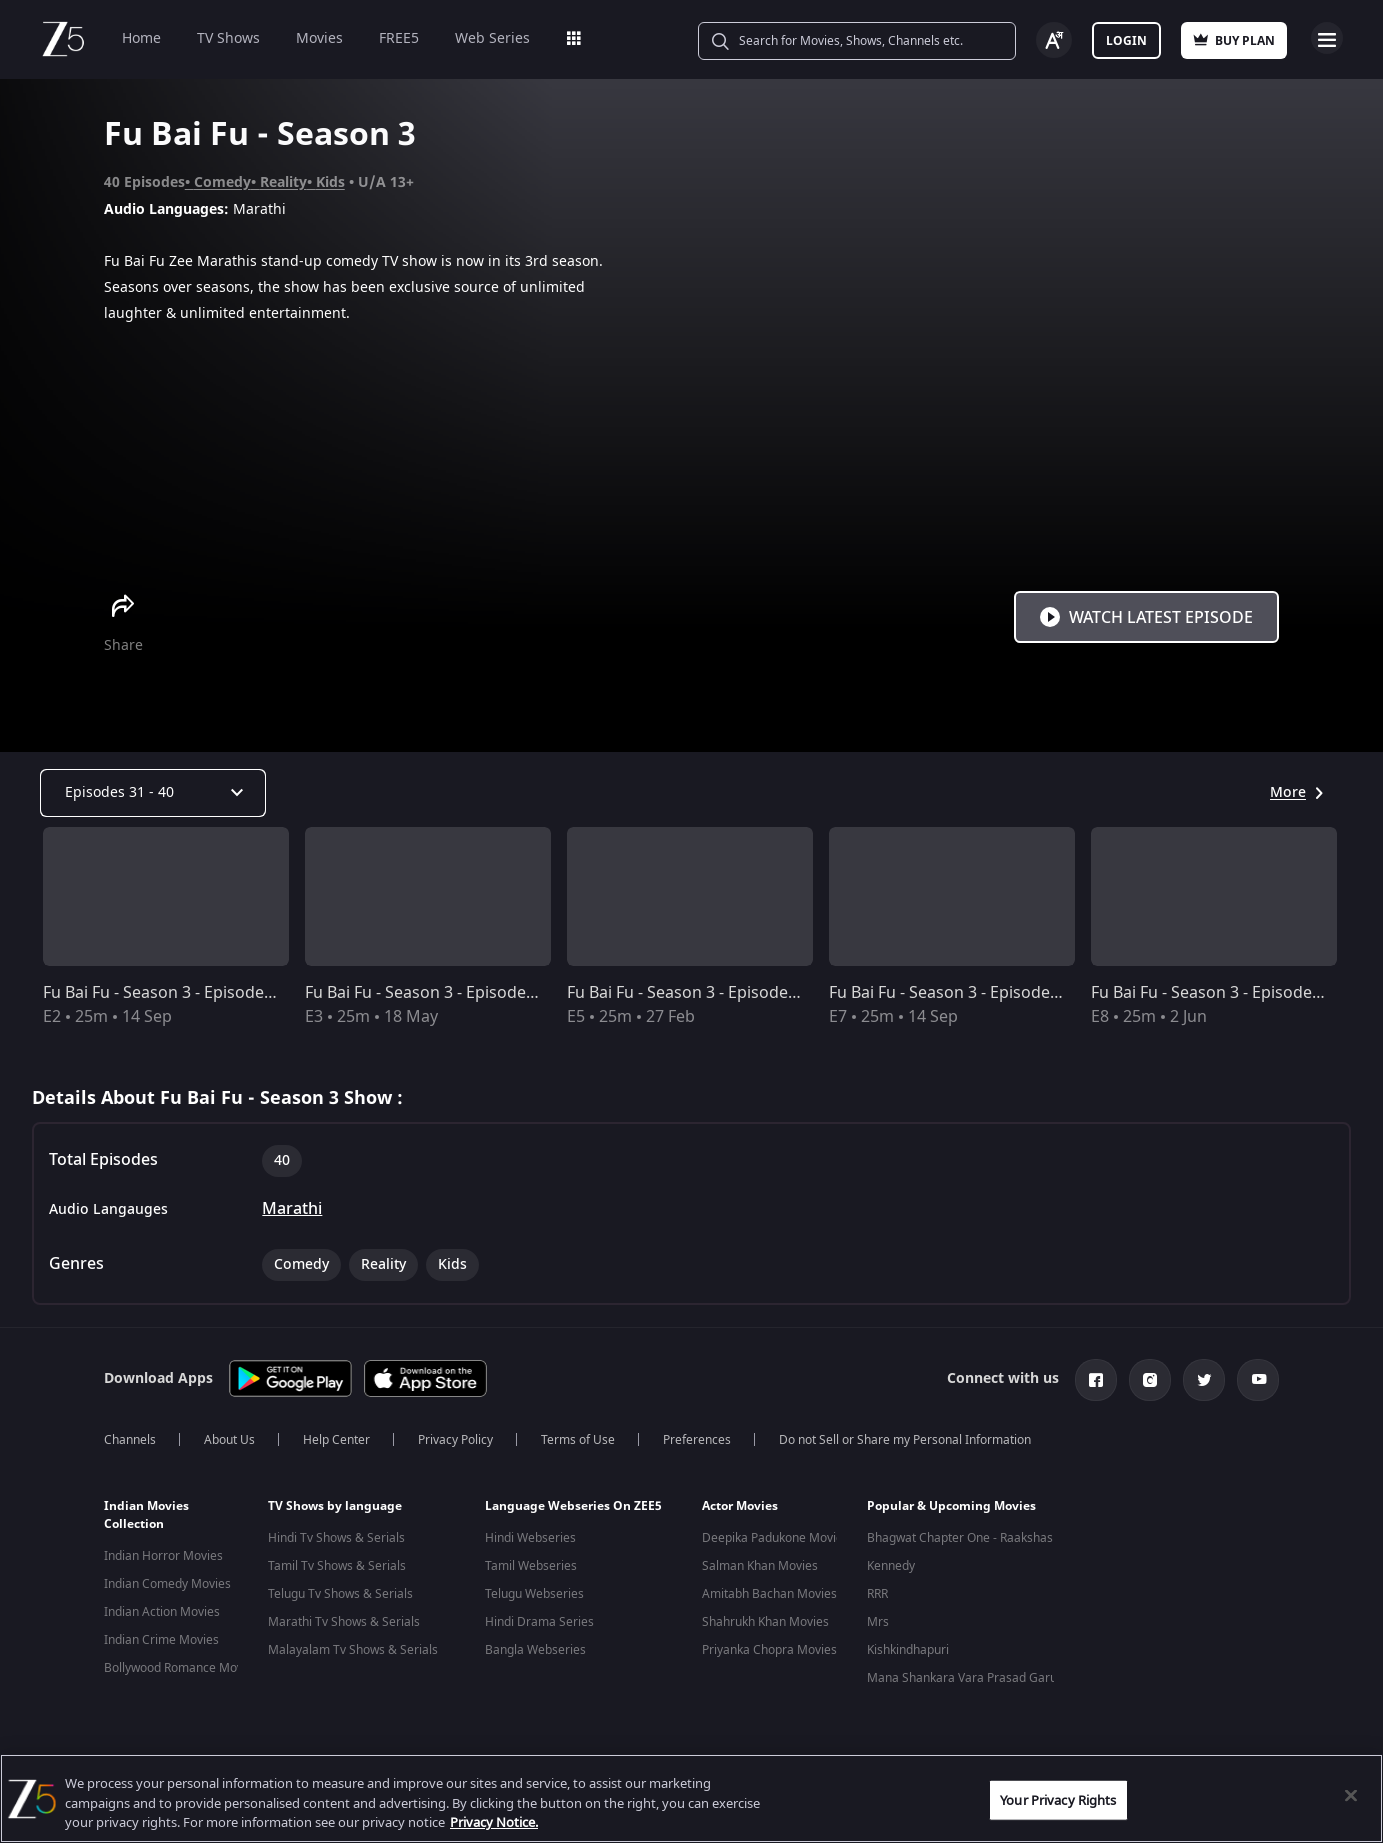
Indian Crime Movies (161, 1640)
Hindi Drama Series (539, 1622)
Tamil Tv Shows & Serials (337, 1566)
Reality (283, 182)
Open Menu (1327, 38)
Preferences (697, 1440)
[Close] (1351, 1795)
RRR (877, 1594)
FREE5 (399, 38)
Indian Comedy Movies (167, 1584)
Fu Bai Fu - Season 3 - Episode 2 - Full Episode (211, 993)
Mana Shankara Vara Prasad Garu (962, 1678)
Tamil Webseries (531, 1566)
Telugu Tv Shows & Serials (340, 1594)
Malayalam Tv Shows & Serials (353, 1650)
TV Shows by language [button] (335, 1506)
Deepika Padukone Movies (775, 1538)
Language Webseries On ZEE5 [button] (573, 1506)
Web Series (492, 38)
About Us (229, 1440)
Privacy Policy (455, 1440)
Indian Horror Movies (163, 1556)
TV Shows (228, 38)
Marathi (292, 1209)
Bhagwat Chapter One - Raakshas (960, 1538)
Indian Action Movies (162, 1612)
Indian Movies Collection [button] (146, 1515)
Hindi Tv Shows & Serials (336, 1538)
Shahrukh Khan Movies (765, 1622)
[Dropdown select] (153, 793)
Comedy (222, 182)
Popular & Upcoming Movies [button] (951, 1506)
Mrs (878, 1622)
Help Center (336, 1440)
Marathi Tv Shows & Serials (344, 1622)
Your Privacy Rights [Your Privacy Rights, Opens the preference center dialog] (1058, 1799)
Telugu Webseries (534, 1594)
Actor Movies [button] (740, 1506)
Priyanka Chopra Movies (769, 1650)
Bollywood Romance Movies (181, 1668)
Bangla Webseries (535, 1650)
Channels (130, 1440)
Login (1126, 41)
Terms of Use (578, 1440)
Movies (319, 38)
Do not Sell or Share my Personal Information (905, 1440)
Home (141, 38)
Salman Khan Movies (760, 1566)
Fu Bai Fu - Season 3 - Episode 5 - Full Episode (735, 993)
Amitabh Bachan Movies (769, 1594)
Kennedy (891, 1566)
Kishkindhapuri (908, 1650)
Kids (330, 182)
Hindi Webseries (530, 1538)
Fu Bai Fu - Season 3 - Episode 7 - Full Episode (997, 993)
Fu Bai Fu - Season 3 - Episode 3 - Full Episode (473, 993)
